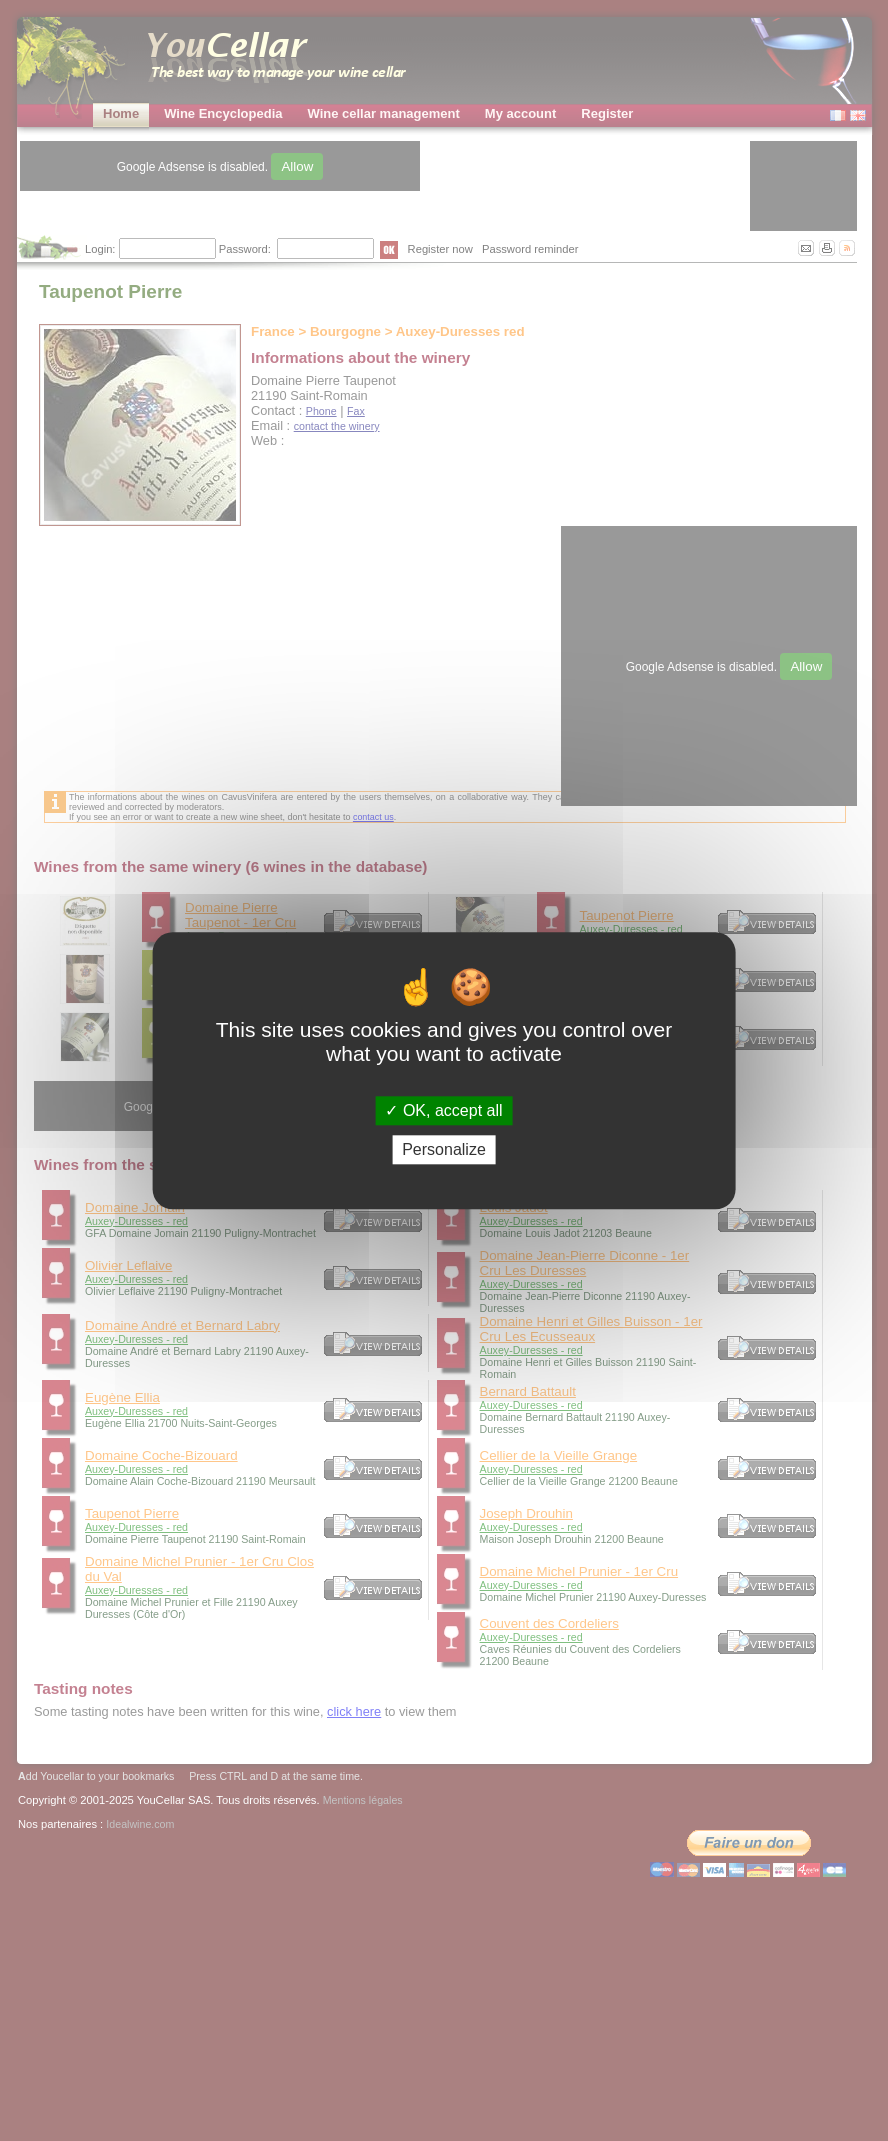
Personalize (444, 1149)
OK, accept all (443, 1110)
